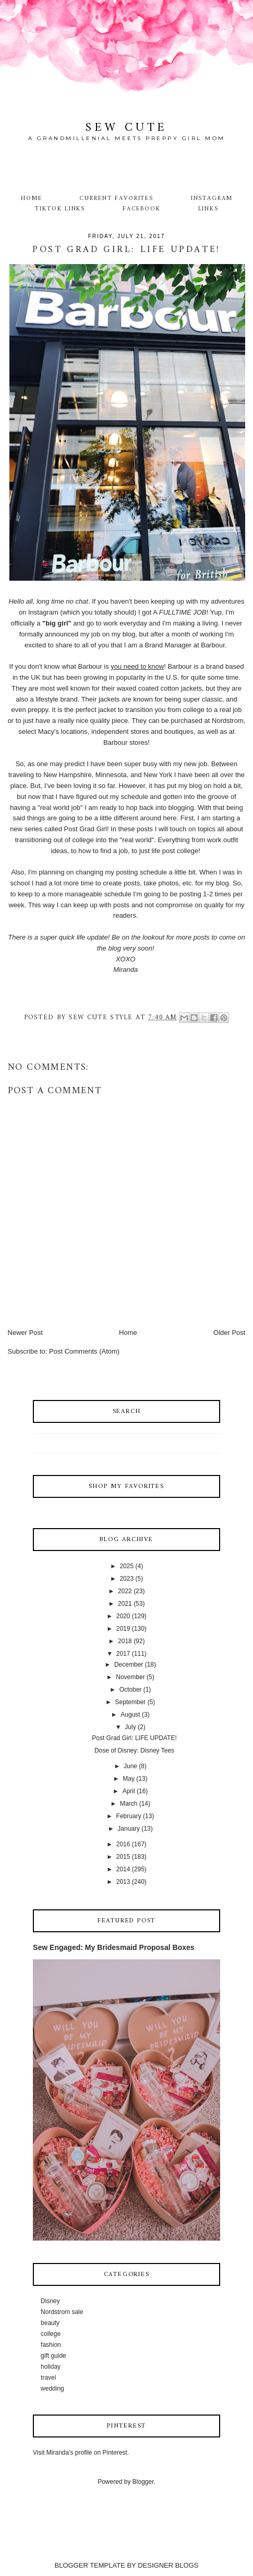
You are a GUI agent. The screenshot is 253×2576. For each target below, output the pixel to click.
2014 (123, 1869)
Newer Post (25, 1332)
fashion (51, 2344)
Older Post (229, 1332)
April (129, 1791)
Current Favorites (116, 198)
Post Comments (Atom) (84, 1351)
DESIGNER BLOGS (168, 2565)
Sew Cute (126, 128)
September (130, 1702)
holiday (51, 2366)
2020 (123, 1616)
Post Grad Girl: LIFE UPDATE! (134, 1738)
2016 (123, 1844)
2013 (123, 1881)
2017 (123, 1653)
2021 (125, 1603)
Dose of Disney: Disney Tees (134, 1750)
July (130, 1727)
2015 (123, 1856)
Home (31, 198)
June (130, 1766)
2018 (125, 1641)
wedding (52, 2388)
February (128, 1816)
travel (48, 2377)
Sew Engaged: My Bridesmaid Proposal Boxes (114, 1947)
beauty (50, 2323)
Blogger (143, 2481)
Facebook (142, 209)
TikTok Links (60, 209)
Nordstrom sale (62, 2312)
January (128, 1828)
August (130, 1714)
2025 (126, 1566)
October (130, 1689)
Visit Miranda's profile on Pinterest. (81, 2452)
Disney (50, 2301)
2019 (123, 1628)
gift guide (53, 2355)
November (130, 1677)
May (129, 1778)
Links (208, 209)
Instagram (212, 198)
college (51, 2333)
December (128, 1664)
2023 (126, 1578)
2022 (125, 1591)
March (128, 1803)
